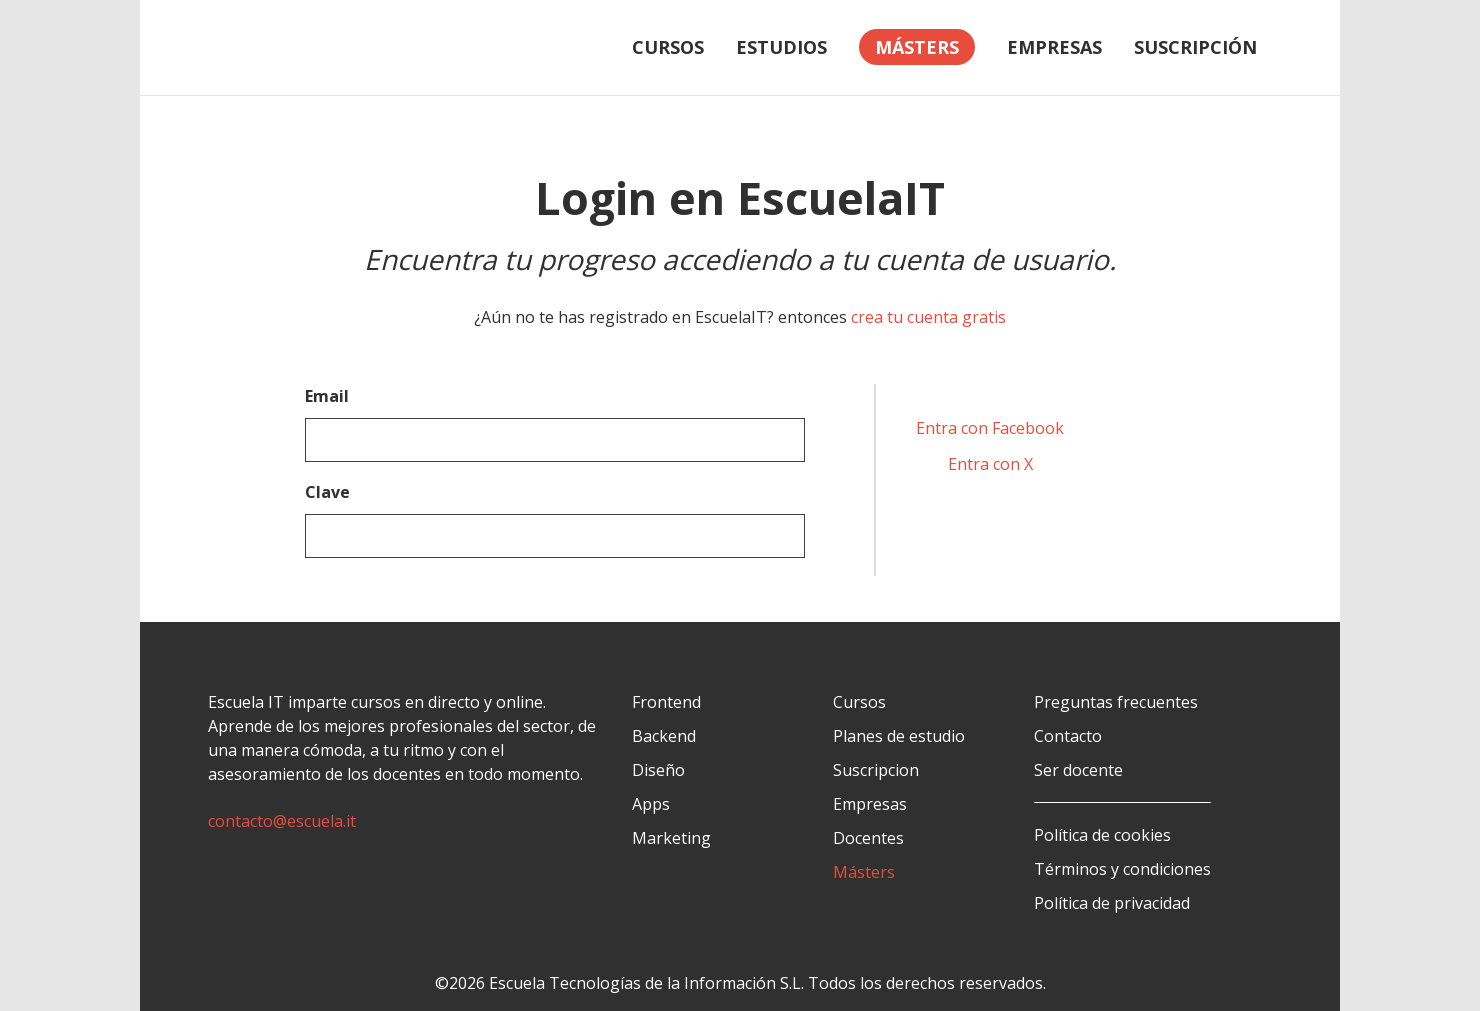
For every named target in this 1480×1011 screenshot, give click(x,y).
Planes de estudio (899, 736)
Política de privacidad (1112, 903)
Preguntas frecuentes (1116, 702)
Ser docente (1078, 770)
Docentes (868, 838)
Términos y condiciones (1122, 869)
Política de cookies (1102, 835)
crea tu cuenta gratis (928, 317)
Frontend (666, 702)
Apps (651, 804)
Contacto (1068, 736)
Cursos (668, 47)
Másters (864, 872)
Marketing (671, 838)
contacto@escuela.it (282, 821)
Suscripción (1195, 47)
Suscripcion (876, 770)
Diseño (658, 770)
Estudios (781, 47)
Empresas (1054, 47)
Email (327, 396)
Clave (327, 492)
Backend (664, 736)
